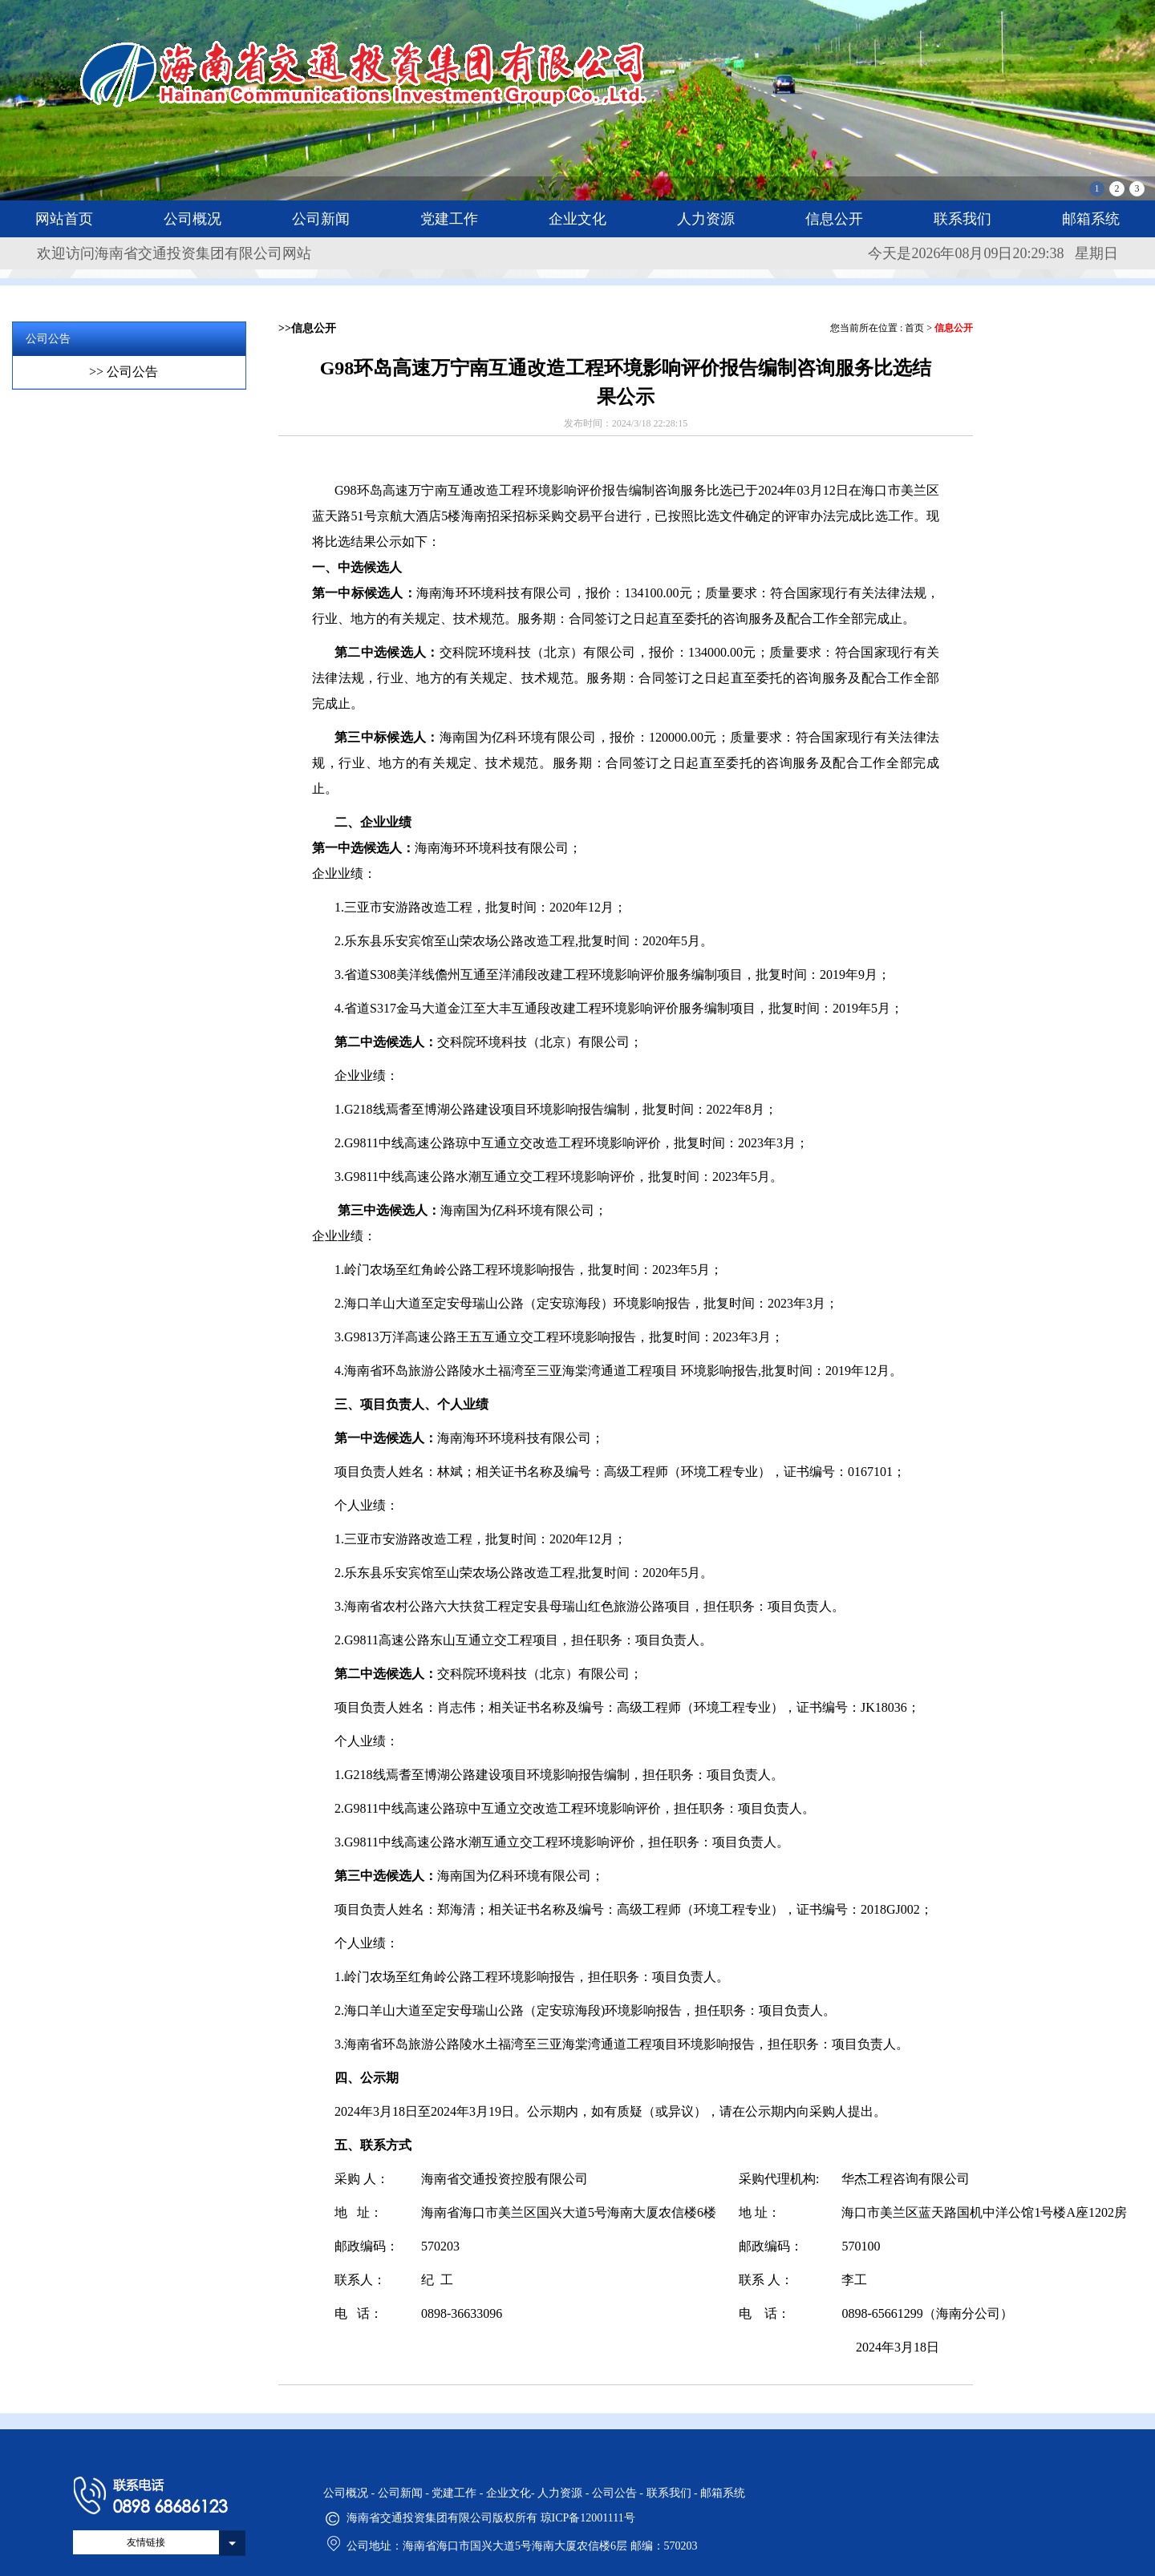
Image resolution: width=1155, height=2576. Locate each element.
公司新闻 (321, 219)
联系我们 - (673, 2493)
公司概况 (192, 219)
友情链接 (146, 2542)
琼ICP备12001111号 (588, 2518)
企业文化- (511, 2493)
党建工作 (449, 219)
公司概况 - (350, 2493)
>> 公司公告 (123, 371)
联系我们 (962, 219)
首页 (914, 328)
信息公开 (834, 219)
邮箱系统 (1091, 219)
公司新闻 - (405, 2493)
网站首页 (64, 219)
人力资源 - (564, 2493)
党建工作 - (459, 2493)
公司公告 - (619, 2493)
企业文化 (577, 219)
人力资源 (706, 219)
